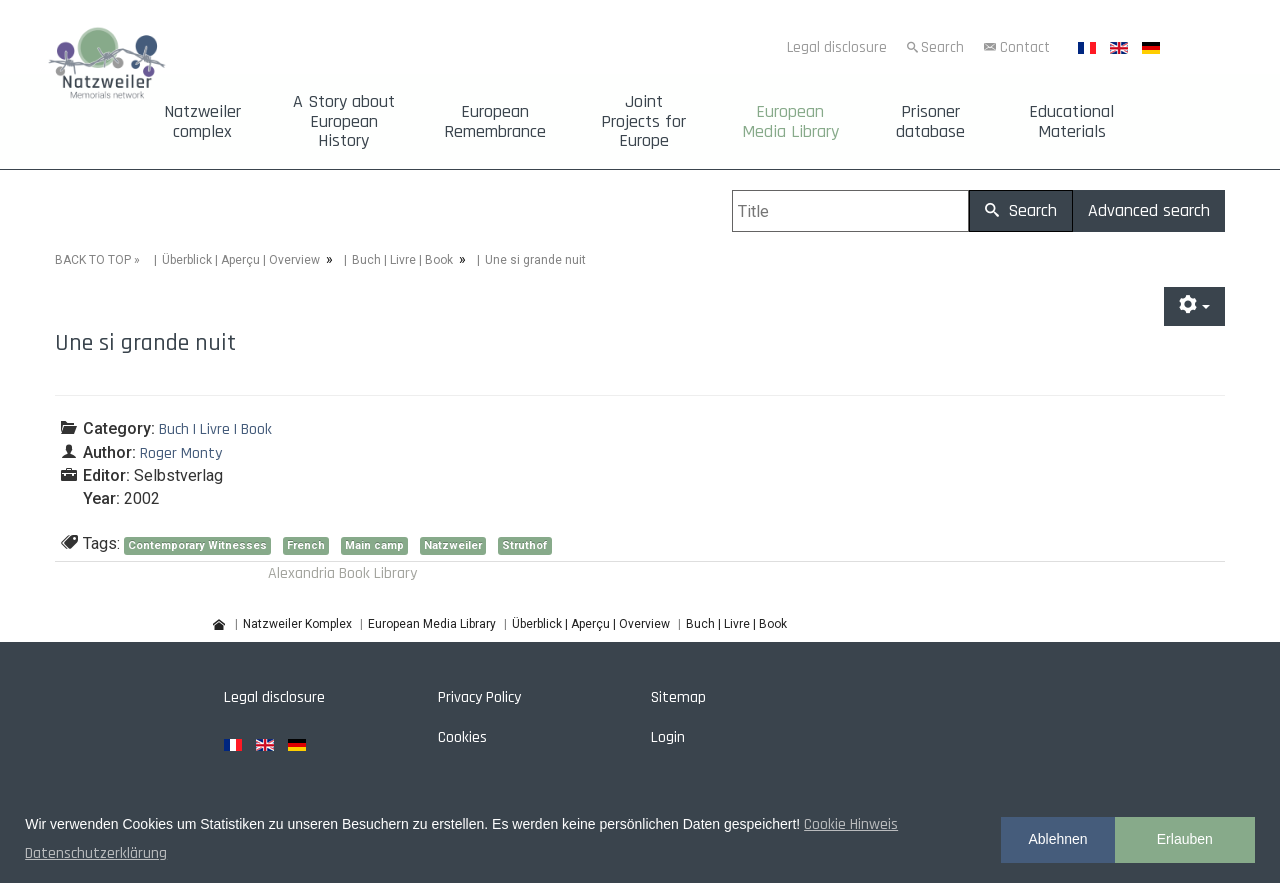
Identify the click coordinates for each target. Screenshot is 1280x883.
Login (668, 737)
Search (942, 47)
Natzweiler (453, 545)
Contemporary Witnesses (197, 545)
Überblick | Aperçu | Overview (241, 260)
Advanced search (1149, 210)
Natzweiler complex (202, 122)
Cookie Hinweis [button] (851, 824)
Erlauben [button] (1185, 839)
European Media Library (790, 122)
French (306, 545)
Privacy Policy (479, 697)
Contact (1025, 47)
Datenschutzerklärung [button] (96, 853)
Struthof (525, 545)
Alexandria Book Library (342, 573)
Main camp (374, 545)
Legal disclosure (837, 47)
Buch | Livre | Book (402, 260)
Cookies (462, 737)
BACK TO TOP (93, 260)
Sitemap (678, 697)
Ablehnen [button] (1057, 839)
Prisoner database (930, 122)
